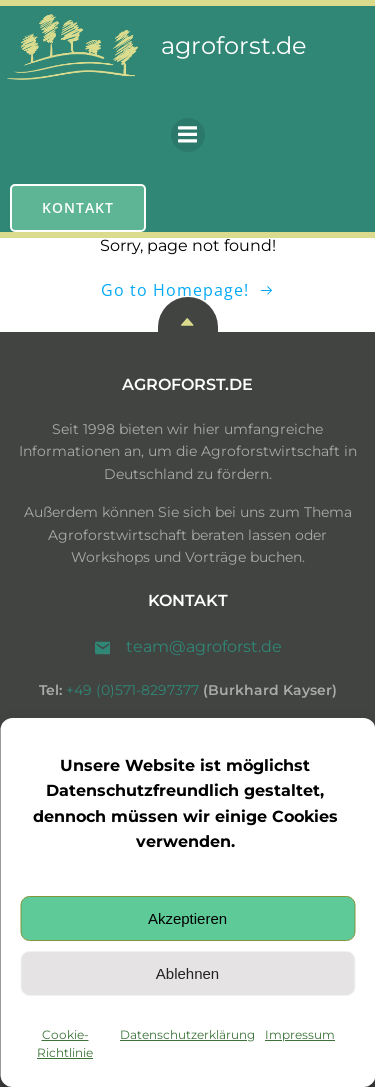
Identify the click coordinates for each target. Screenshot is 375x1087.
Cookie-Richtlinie (65, 1043)
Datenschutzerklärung (187, 1034)
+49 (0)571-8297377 (132, 690)
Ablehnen (187, 973)
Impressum (300, 1034)
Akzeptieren (187, 918)
